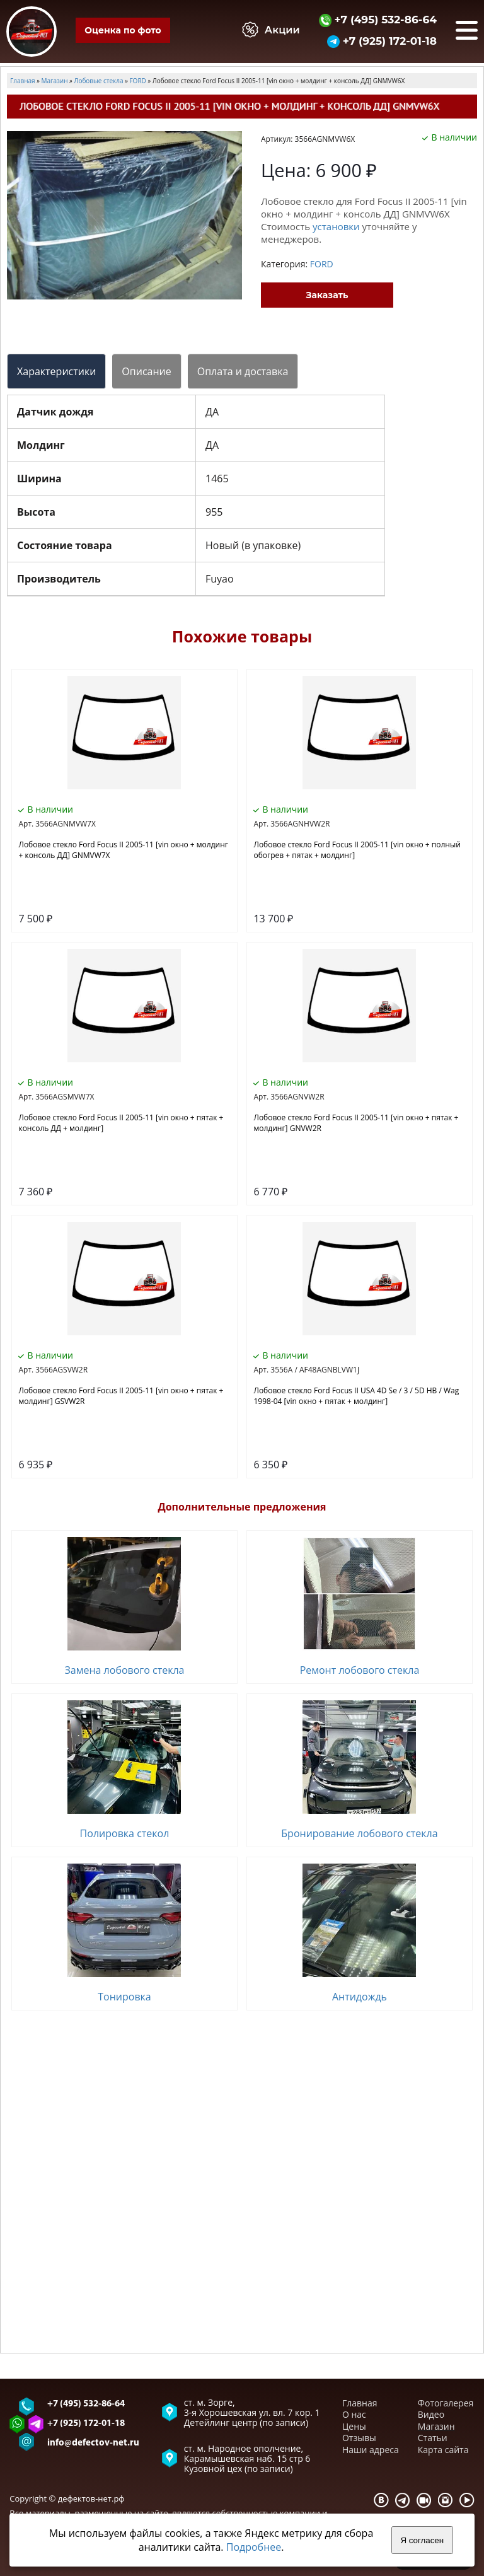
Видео (431, 2414)
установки (336, 226)
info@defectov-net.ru (93, 2443)
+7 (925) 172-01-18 (382, 41)
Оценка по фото (122, 30)
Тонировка (124, 1997)
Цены (354, 2426)
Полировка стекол (125, 1833)
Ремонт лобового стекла (360, 1670)
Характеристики (56, 371)
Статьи (432, 2438)
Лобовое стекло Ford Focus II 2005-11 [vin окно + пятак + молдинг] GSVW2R (120, 1396)
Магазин (436, 2426)
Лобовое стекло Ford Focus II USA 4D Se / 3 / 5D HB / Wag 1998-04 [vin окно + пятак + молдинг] (356, 1396)
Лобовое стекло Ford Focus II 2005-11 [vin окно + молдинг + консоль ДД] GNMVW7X (123, 850)
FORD (321, 264)
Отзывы (359, 2438)
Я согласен (422, 2540)
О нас (354, 2414)
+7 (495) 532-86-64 (378, 19)
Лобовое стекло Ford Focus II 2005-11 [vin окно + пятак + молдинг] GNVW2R (355, 1123)
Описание (146, 371)
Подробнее (254, 2547)
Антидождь (359, 1997)
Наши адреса (370, 2450)
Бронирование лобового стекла (359, 1833)
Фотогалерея (445, 2403)
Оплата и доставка (243, 371)
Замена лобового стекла (124, 1670)
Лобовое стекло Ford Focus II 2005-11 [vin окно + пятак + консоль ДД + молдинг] (120, 1123)
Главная (359, 2403)
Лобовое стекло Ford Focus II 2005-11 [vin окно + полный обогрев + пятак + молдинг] (356, 850)
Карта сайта (443, 2450)
